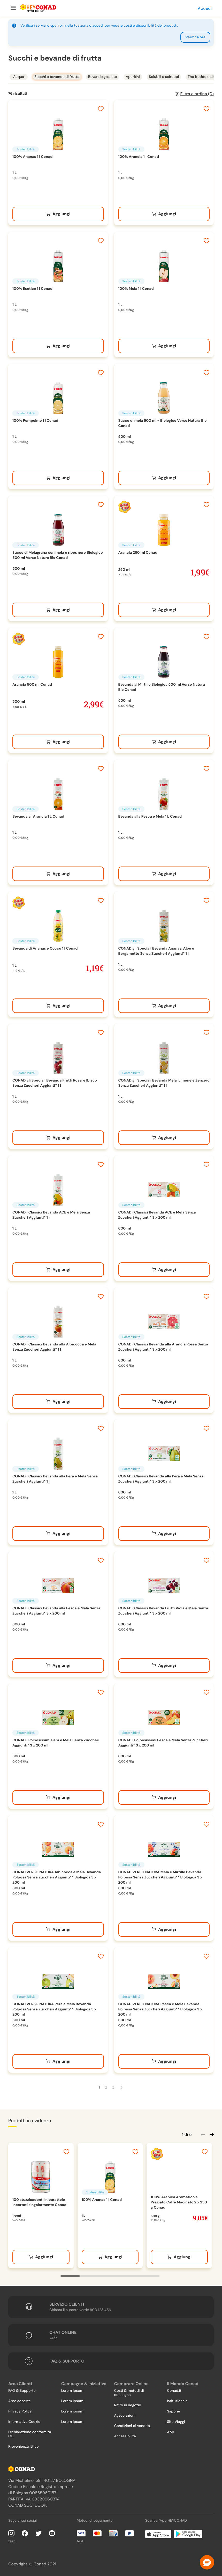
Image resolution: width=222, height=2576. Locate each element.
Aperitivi (133, 77)
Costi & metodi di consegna (129, 2392)
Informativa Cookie (24, 2421)
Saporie (173, 2411)
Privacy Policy (20, 2411)
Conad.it (174, 2390)
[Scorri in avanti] (211, 2134)
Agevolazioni (124, 2415)
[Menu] (12, 8)
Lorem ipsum (72, 2390)
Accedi (205, 8)
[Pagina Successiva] (121, 2087)
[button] (207, 2562)
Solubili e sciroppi (164, 77)
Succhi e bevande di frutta (56, 77)
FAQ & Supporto (22, 2390)
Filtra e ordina (197, 94)
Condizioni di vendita (132, 2426)
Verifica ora (195, 37)
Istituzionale (177, 2401)
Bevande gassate (102, 77)
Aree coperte (19, 2401)
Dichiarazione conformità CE (29, 2434)
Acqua (18, 77)
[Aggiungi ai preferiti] (101, 109)
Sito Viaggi (176, 2421)
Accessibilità (125, 2436)
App (170, 2432)
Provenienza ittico (23, 2446)
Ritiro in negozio (127, 2405)
